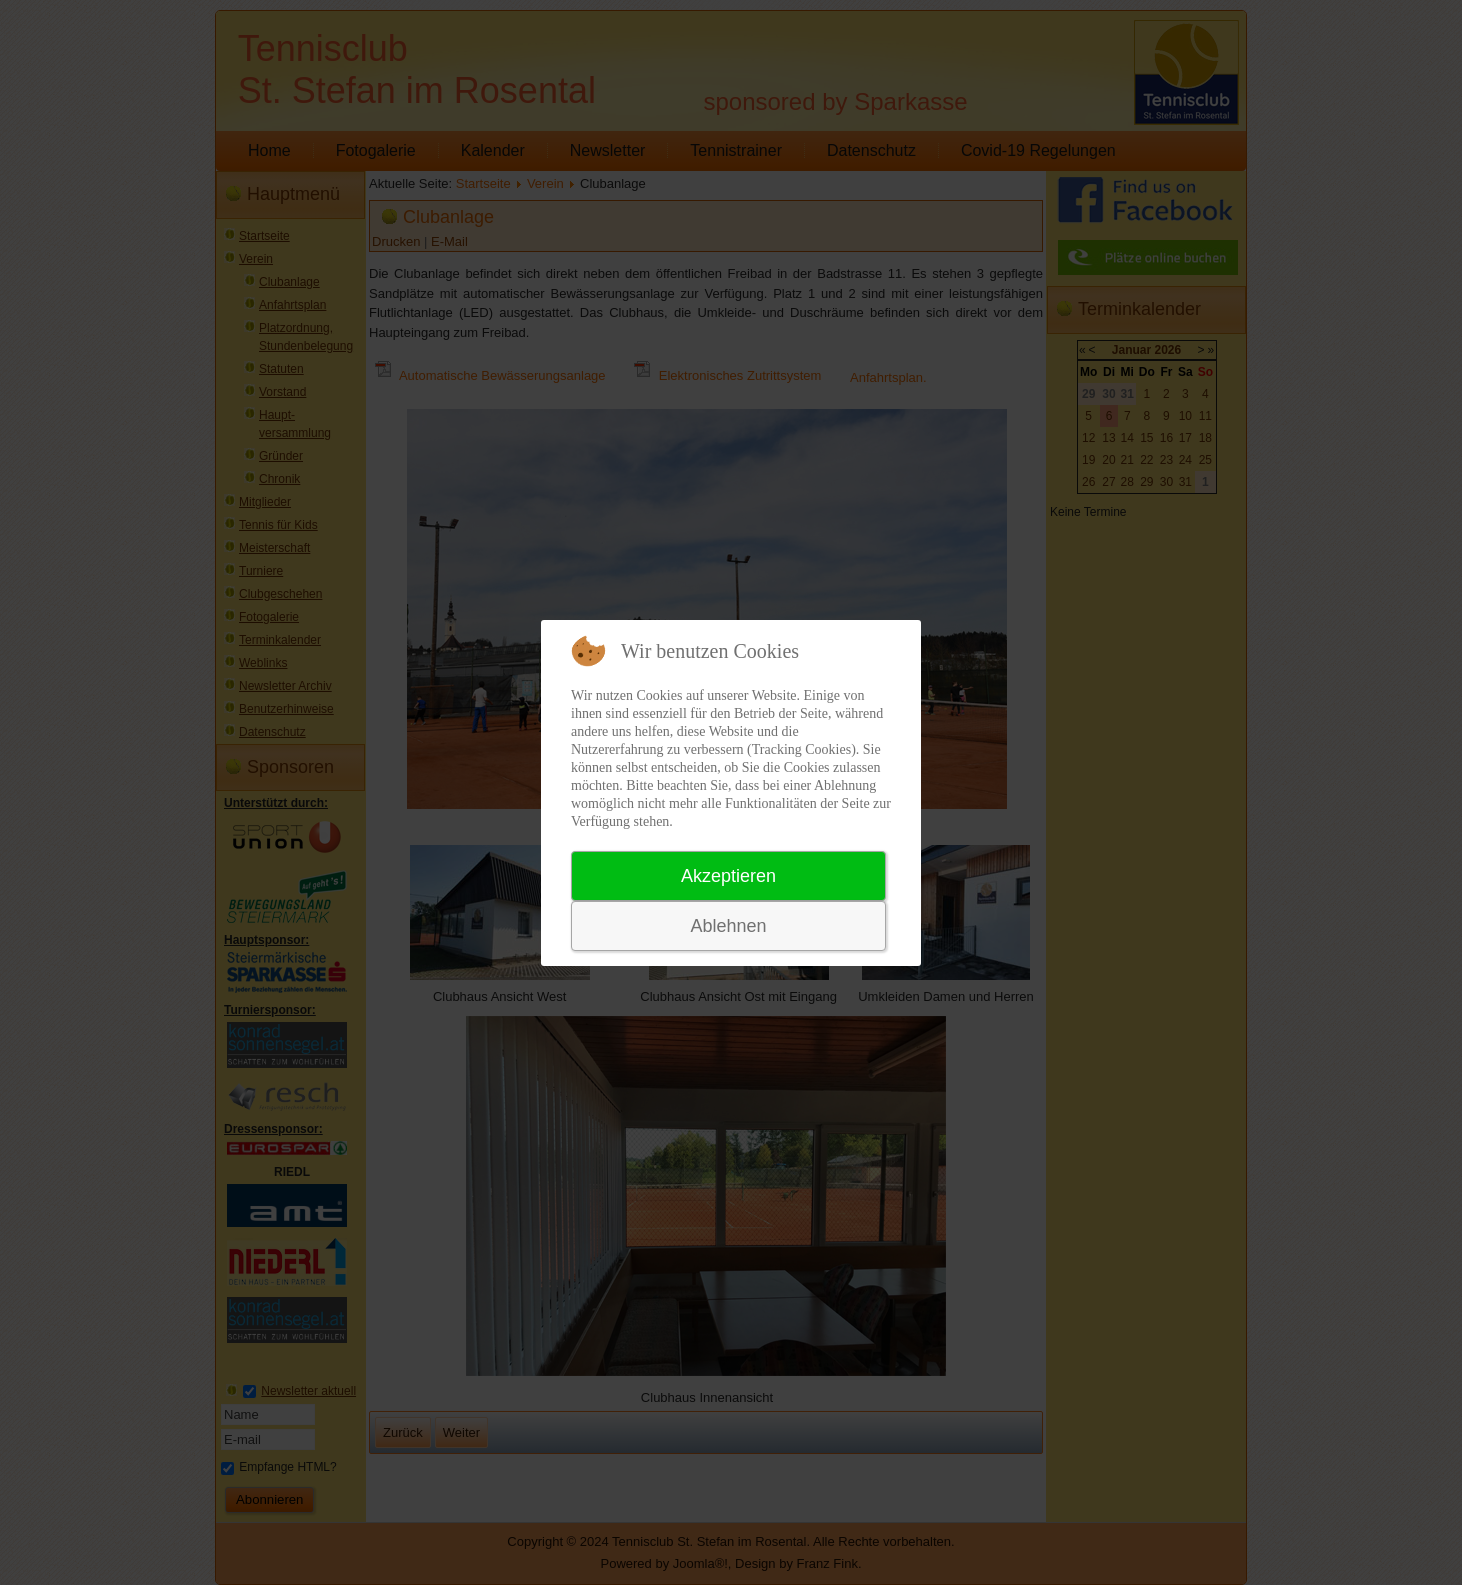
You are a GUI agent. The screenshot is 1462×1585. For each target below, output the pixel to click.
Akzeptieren (728, 876)
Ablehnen (728, 926)
